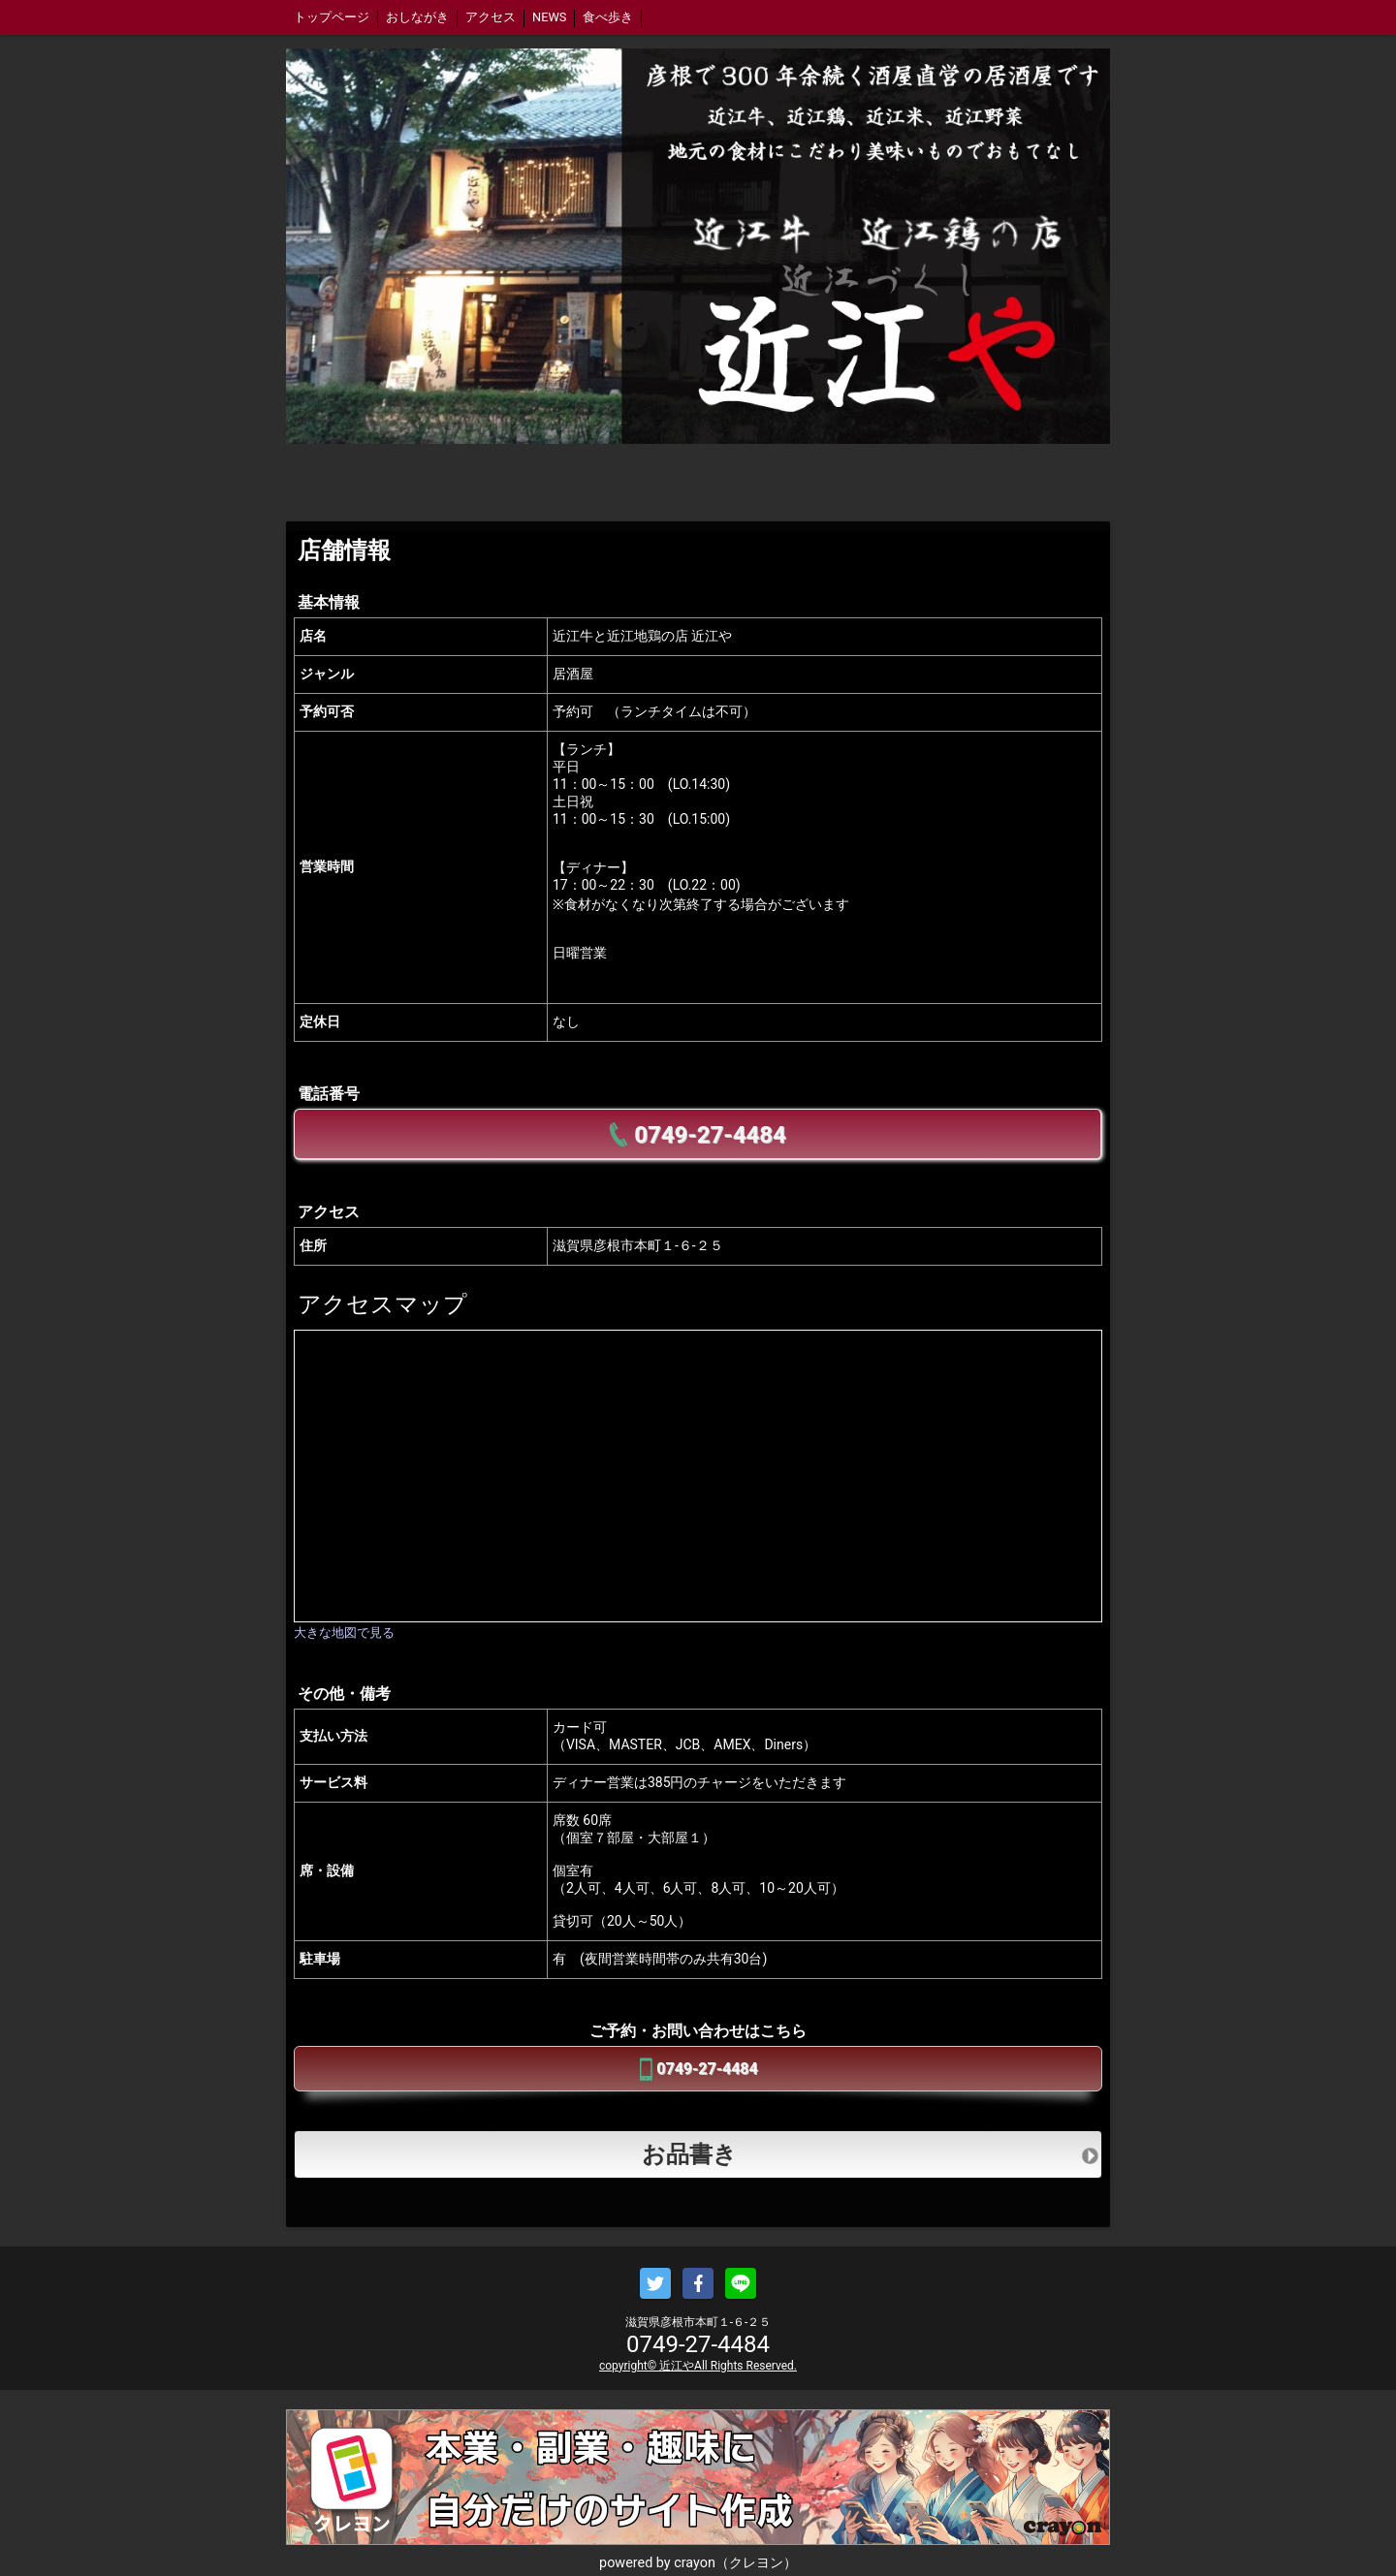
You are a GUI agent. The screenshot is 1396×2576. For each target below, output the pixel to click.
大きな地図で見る (344, 1632)
